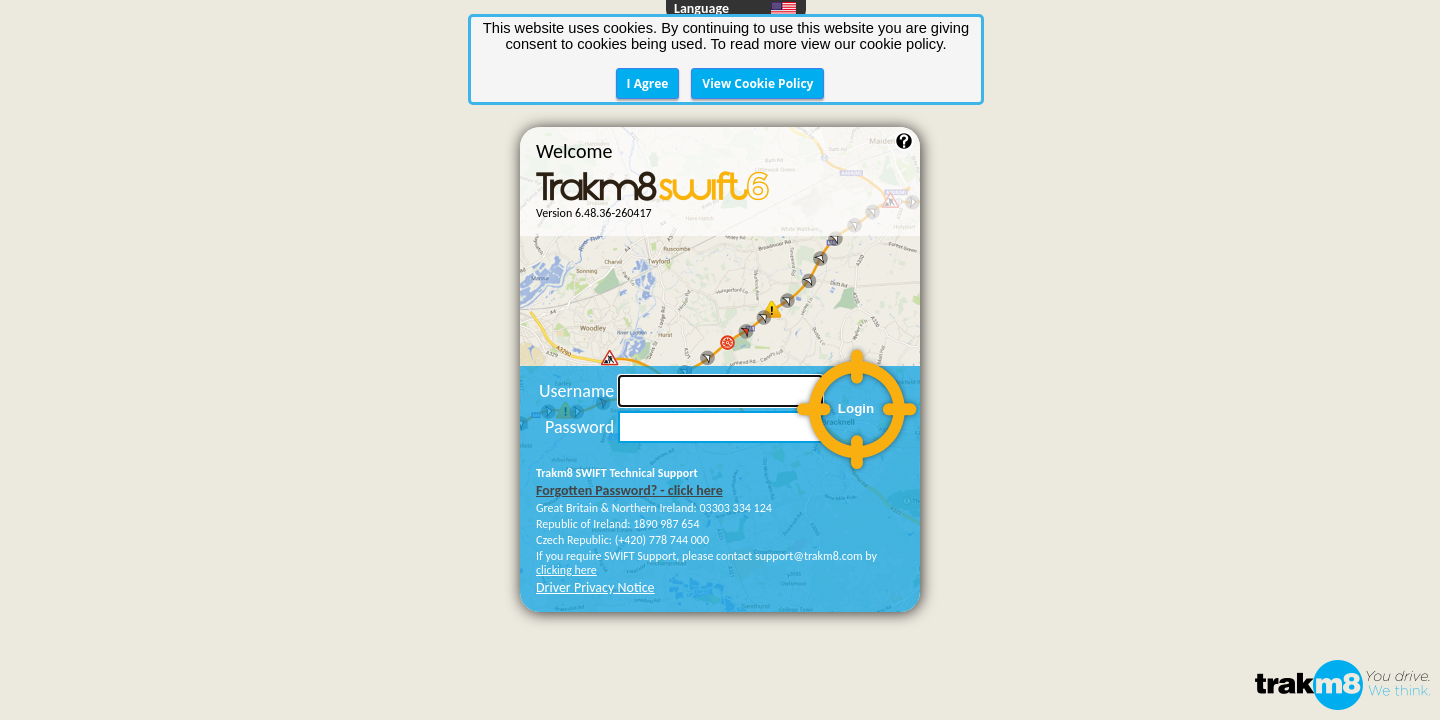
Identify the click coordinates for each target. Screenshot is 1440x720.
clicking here (566, 491)
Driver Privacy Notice (595, 508)
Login (856, 329)
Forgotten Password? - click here (629, 411)
